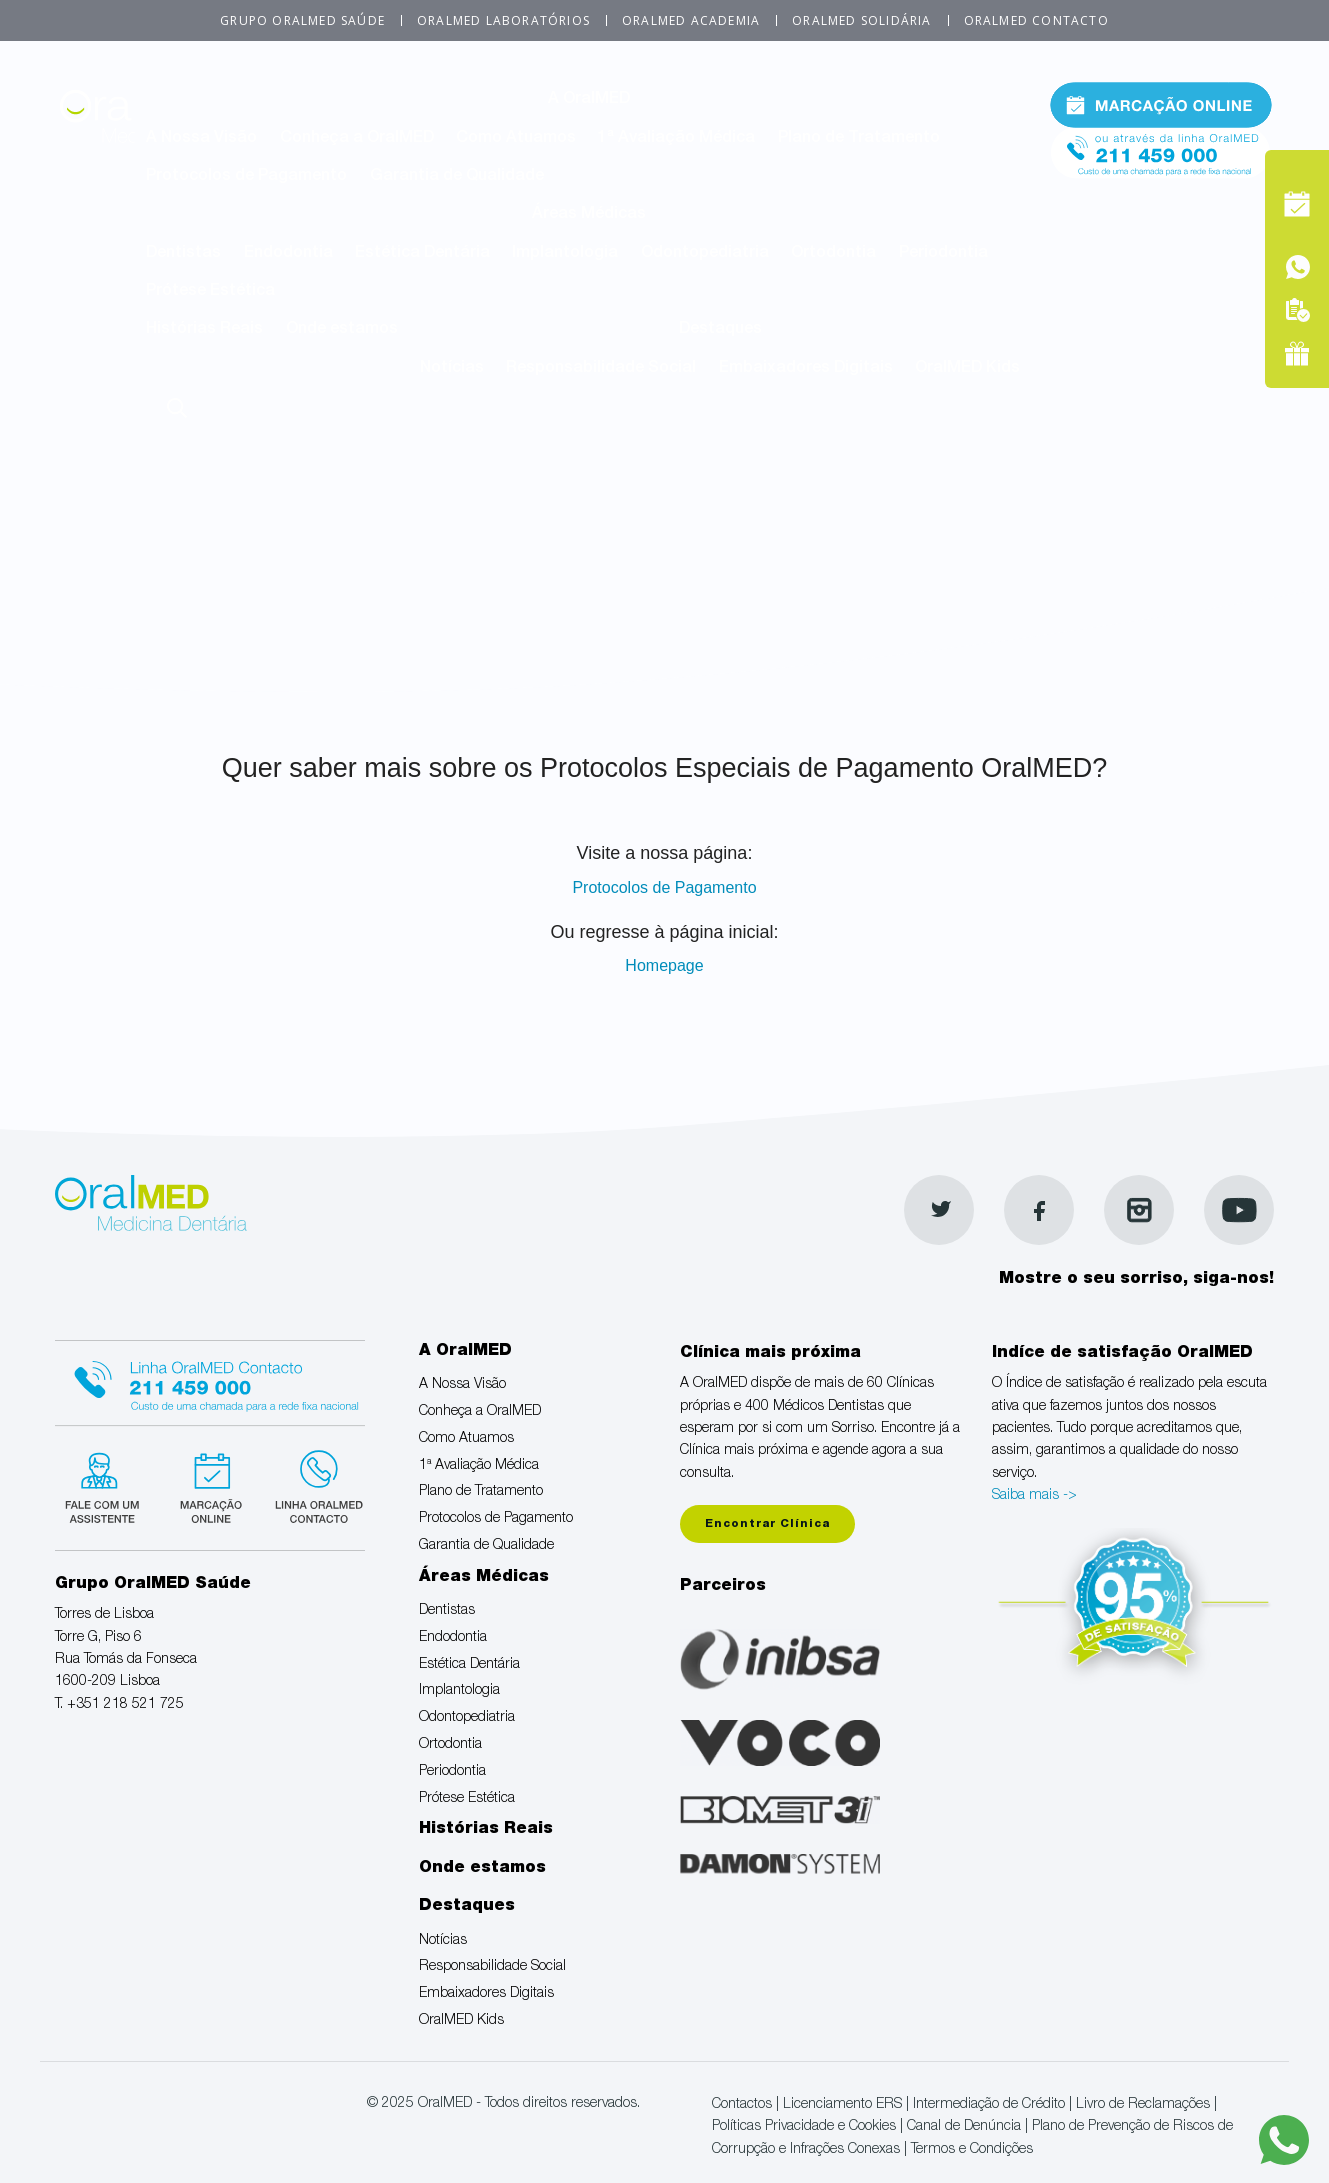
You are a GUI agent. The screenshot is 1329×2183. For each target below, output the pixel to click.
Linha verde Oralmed (312, 1485)
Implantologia (565, 254)
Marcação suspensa (209, 1485)
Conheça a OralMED (357, 139)
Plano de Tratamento (859, 139)
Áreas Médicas (589, 215)
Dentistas (183, 254)
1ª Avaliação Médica (676, 139)
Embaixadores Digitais (806, 369)
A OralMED (589, 100)
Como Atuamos (516, 139)
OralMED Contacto (1036, 20)
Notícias (452, 369)
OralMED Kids (967, 369)
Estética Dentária (422, 254)
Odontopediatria (705, 254)
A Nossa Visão (201, 139)
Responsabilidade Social (601, 369)
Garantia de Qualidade (457, 177)
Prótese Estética (210, 292)
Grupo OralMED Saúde (302, 20)
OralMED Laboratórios (503, 20)
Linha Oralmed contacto (210, 1380)
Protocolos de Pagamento (246, 177)
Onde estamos (342, 330)
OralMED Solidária (861, 20)
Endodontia (288, 254)
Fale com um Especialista (106, 1485)
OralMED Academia (691, 20)
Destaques (720, 330)
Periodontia (943, 254)
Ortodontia (833, 254)
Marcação (1161, 104)
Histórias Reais (204, 330)
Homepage (664, 965)
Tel (1161, 148)
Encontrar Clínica (767, 1524)
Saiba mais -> (1034, 1496)
